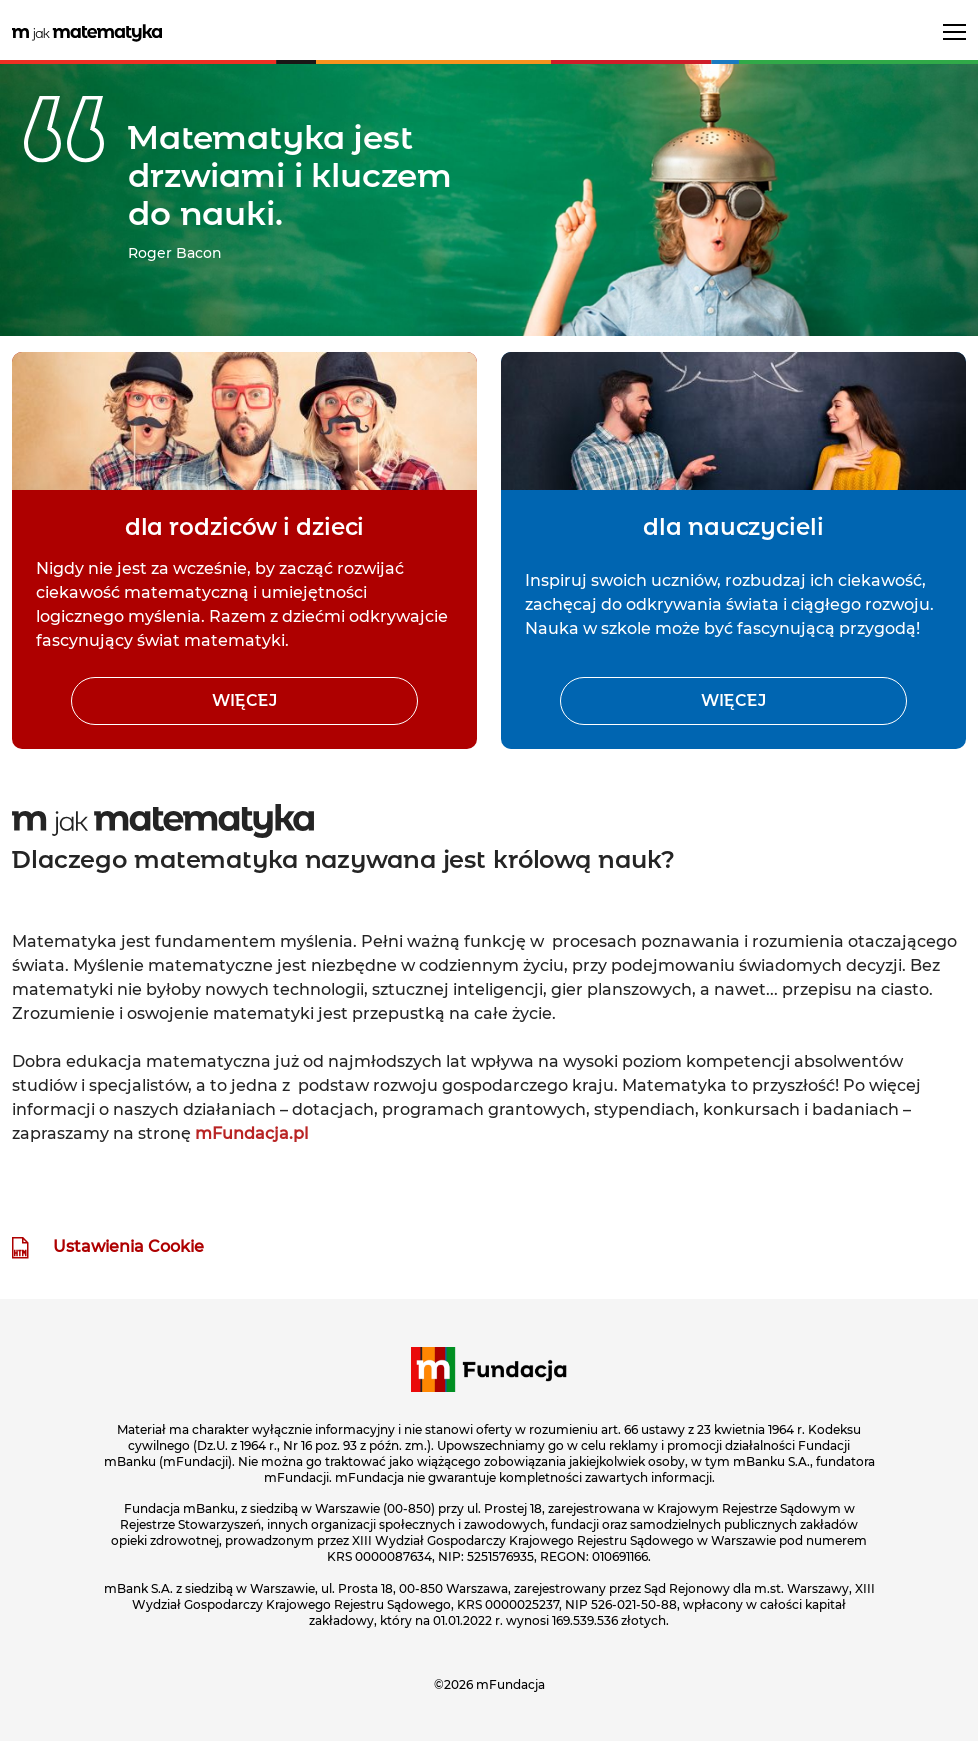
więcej (244, 700)
